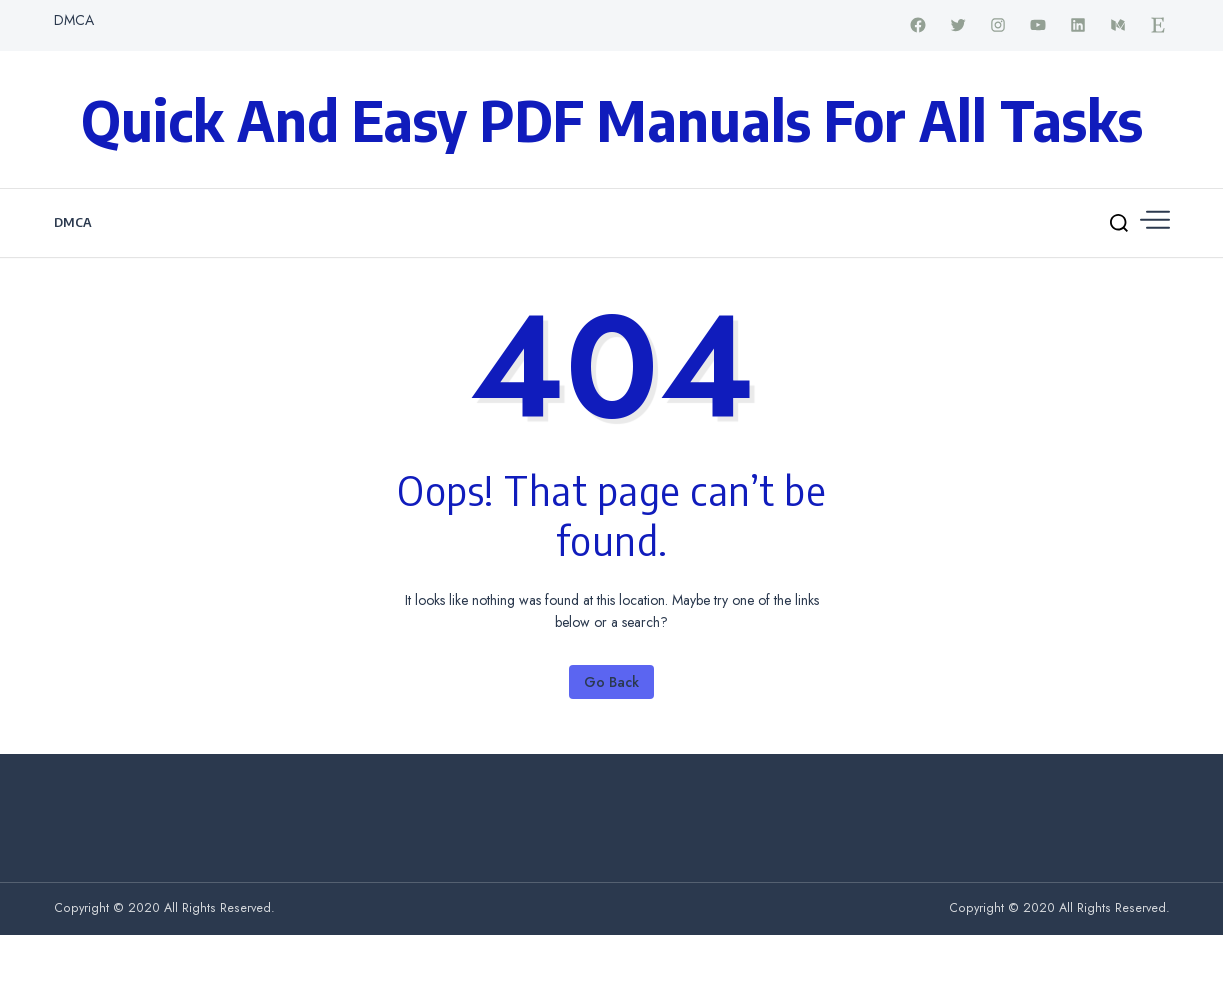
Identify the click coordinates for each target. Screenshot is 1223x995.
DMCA (74, 20)
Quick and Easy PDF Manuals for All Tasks (612, 119)
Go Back (611, 682)
